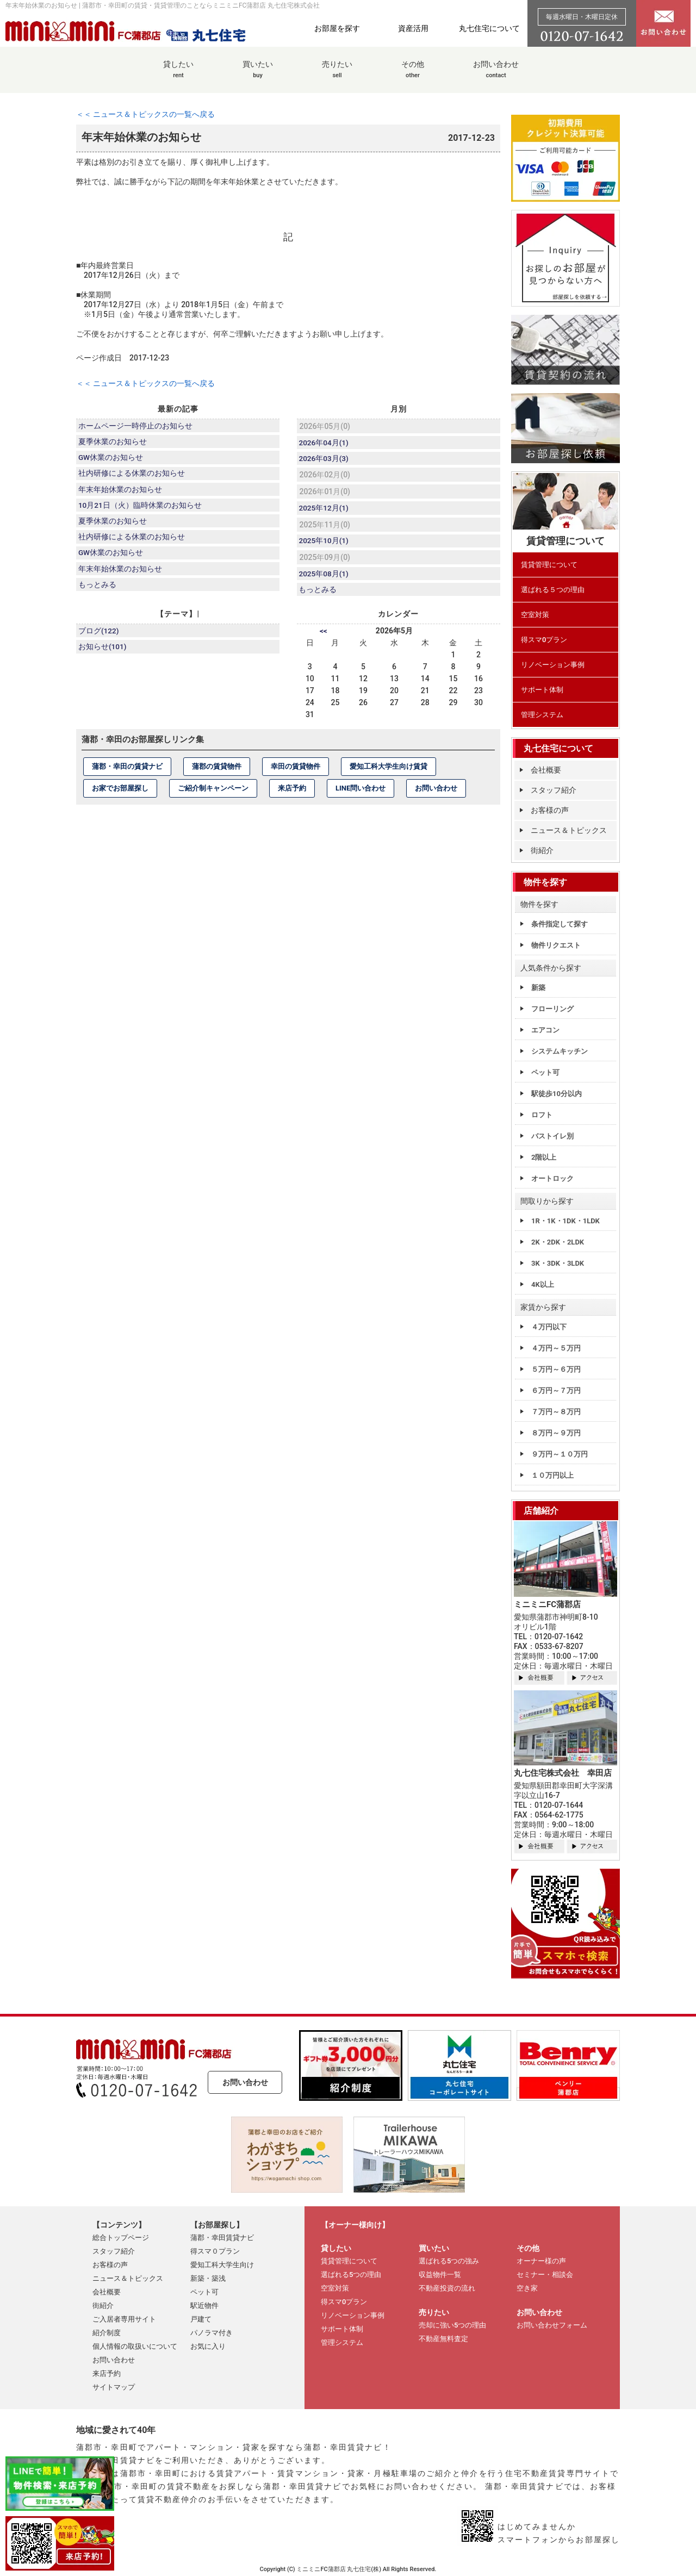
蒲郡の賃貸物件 (216, 772)
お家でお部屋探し (120, 794)
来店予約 (292, 794)
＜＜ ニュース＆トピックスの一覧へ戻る (145, 114)
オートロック (552, 1178)
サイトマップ (113, 2387)
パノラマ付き (211, 2333)
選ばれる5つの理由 (351, 2274)
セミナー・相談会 (545, 2274)
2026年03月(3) (325, 460)
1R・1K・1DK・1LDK (565, 1221)
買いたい (258, 75)
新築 (538, 988)
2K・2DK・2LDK (557, 1242)
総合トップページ (120, 2237)
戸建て (201, 2319)
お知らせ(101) (103, 654)
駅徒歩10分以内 (556, 1094)
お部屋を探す (337, 28)
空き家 (527, 2288)
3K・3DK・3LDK (557, 1263)
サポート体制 (542, 690)
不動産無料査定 (443, 2339)
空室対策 (535, 615)
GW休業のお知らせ (111, 460)
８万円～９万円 (556, 1433)
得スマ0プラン (544, 640)
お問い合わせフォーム (552, 2325)
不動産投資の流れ (447, 2288)
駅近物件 (204, 2305)
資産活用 (413, 28)
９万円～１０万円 (559, 1454)
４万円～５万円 (556, 1348)
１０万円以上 (552, 1475)
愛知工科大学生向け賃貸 (388, 772)
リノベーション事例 (553, 665)
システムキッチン (559, 1051)
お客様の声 (550, 810)
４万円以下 (549, 1327)
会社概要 (546, 770)
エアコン (545, 1030)
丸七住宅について (489, 28)
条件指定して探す (559, 924)
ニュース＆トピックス (569, 830)
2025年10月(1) (325, 544)
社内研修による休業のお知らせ (132, 476)
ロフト (541, 1115)
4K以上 (542, 1284)
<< (323, 636)
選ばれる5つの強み (449, 2261)
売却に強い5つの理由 (452, 2325)
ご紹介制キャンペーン (213, 794)
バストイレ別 (552, 1136)
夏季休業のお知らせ (113, 443)
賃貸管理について (549, 565)
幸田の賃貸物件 (295, 772)
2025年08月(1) (325, 578)
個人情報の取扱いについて (134, 2346)
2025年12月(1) (325, 510)
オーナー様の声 (541, 2261)
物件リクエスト (556, 945)
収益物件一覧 (440, 2274)
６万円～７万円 (556, 1390)
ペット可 (545, 1072)
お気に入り (208, 2346)
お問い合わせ (496, 75)
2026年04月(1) (325, 443)
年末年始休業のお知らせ (121, 493)
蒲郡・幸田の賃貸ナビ (127, 772)
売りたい (337, 75)
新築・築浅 (208, 2278)
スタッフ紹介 (553, 790)
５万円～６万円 (556, 1369)
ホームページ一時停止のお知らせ (136, 426)
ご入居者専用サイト (124, 2319)
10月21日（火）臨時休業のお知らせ (141, 510)
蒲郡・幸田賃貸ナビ (222, 2237)
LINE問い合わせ (360, 794)
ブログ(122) (99, 637)
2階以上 (543, 1157)
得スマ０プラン (215, 2251)
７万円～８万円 (556, 1412)
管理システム (542, 715)
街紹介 (542, 850)
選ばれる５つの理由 (553, 590)
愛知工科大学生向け (222, 2265)
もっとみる (98, 594)
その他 (412, 75)
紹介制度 (106, 2333)
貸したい (178, 75)
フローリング (552, 1009)
